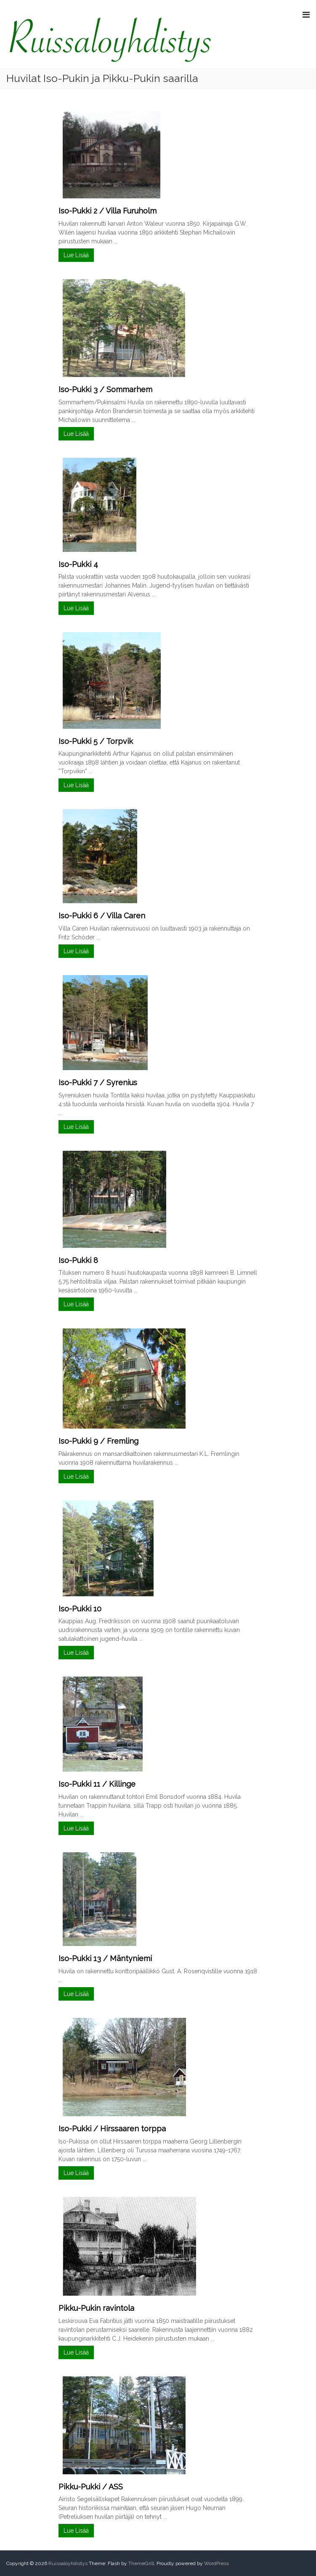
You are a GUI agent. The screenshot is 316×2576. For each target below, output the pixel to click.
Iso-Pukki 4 (78, 564)
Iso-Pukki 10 (79, 1608)
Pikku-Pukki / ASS (90, 2486)
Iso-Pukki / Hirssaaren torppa (112, 2128)
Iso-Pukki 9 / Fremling (98, 1441)
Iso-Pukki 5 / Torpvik (95, 741)
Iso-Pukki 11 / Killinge (96, 1784)
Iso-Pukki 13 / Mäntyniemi (105, 1958)
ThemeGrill (141, 2563)
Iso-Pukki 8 (78, 1260)
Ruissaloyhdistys (68, 2563)
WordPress (216, 2563)
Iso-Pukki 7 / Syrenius (97, 1082)
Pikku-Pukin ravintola (96, 2308)
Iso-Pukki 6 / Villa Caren (101, 915)
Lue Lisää (76, 255)
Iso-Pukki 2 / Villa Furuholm (107, 210)
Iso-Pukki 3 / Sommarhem (105, 389)
